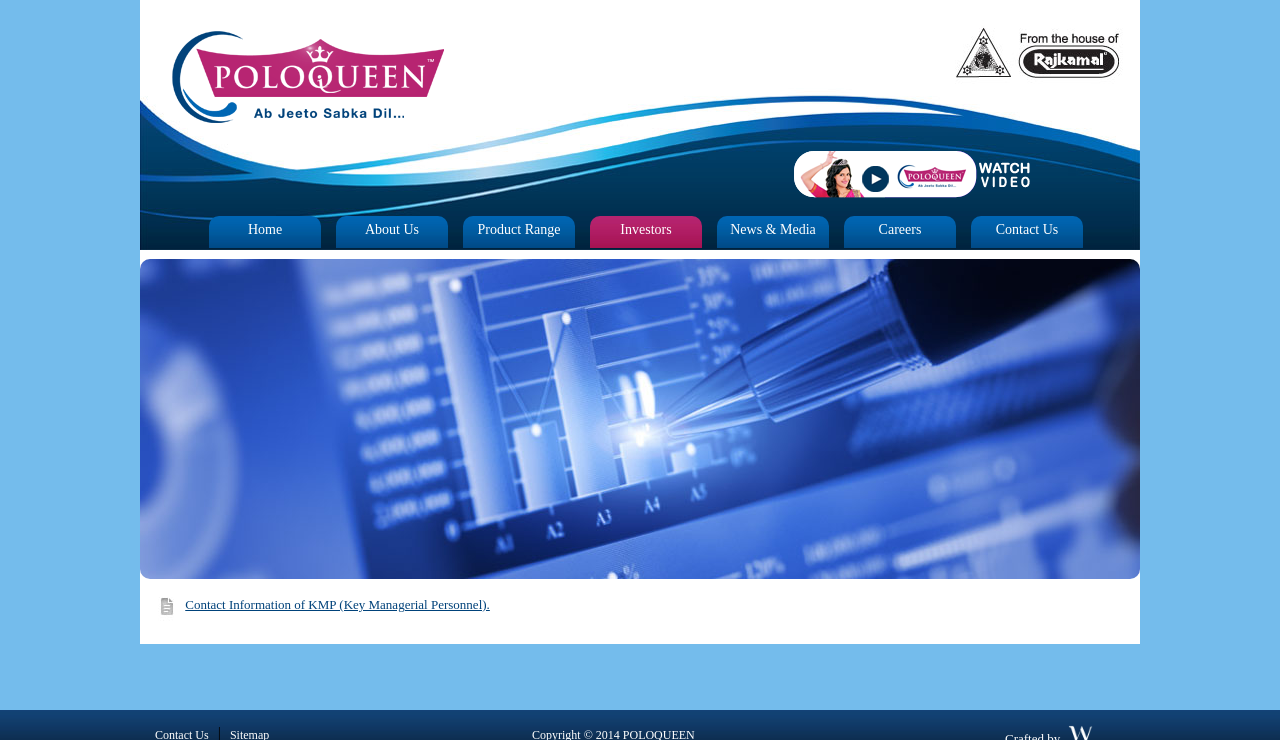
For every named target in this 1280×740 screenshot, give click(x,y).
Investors (645, 229)
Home (265, 229)
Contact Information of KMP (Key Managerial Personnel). (337, 604)
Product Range (519, 229)
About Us (392, 229)
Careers (900, 229)
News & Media (773, 229)
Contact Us (1027, 229)
